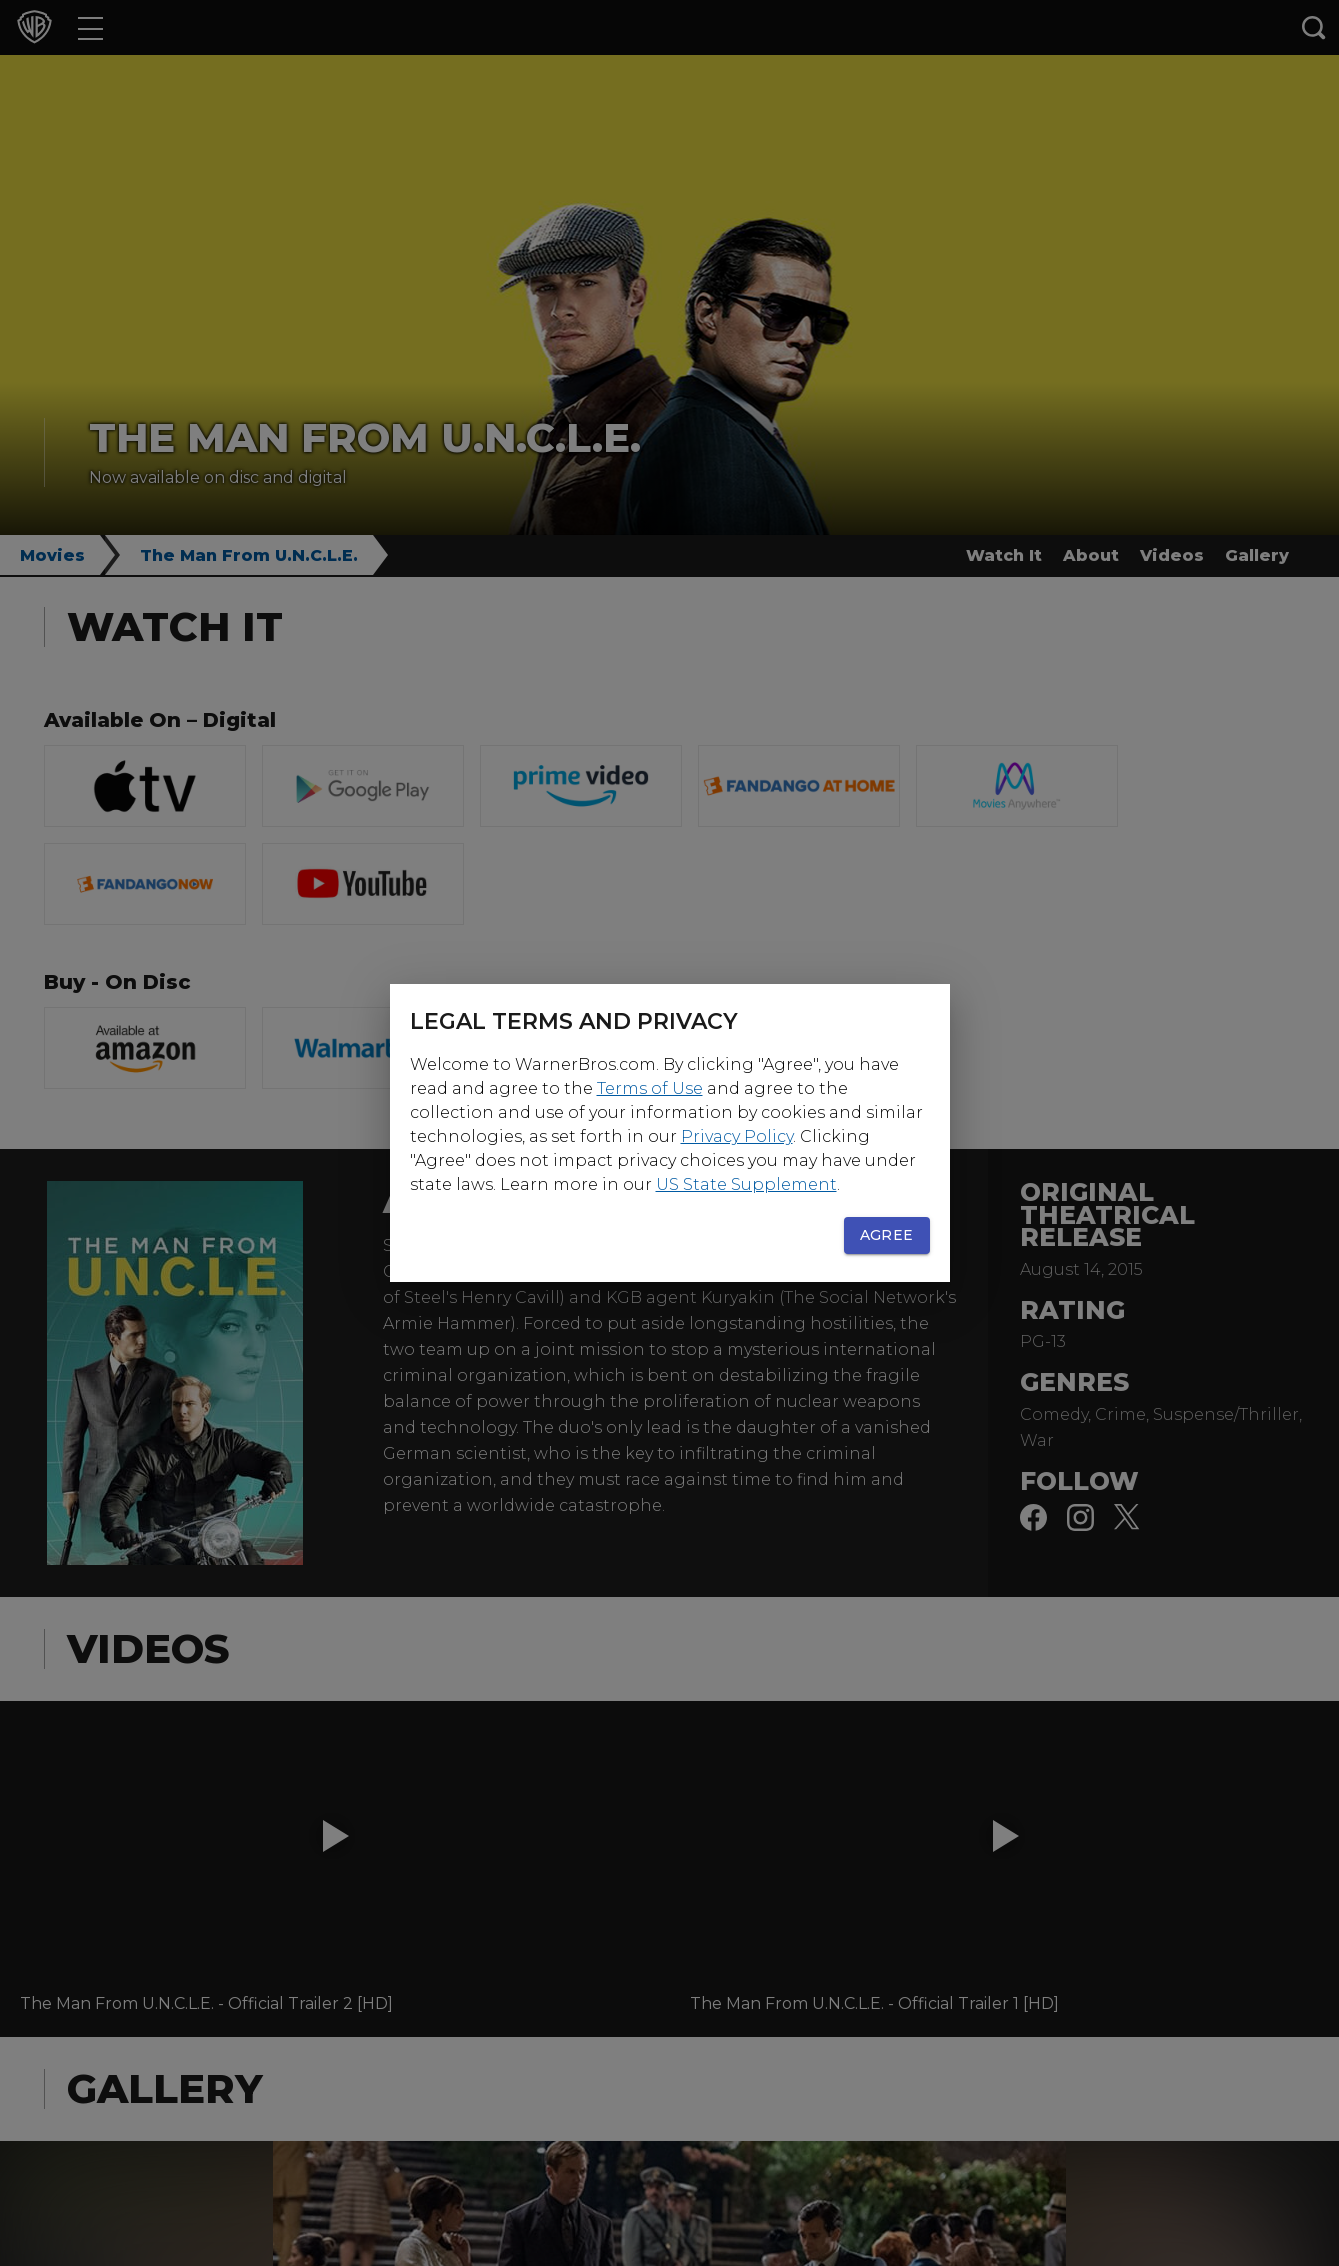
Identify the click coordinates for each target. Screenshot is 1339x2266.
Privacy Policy (737, 1136)
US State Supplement (746, 1184)
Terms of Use (650, 1088)
